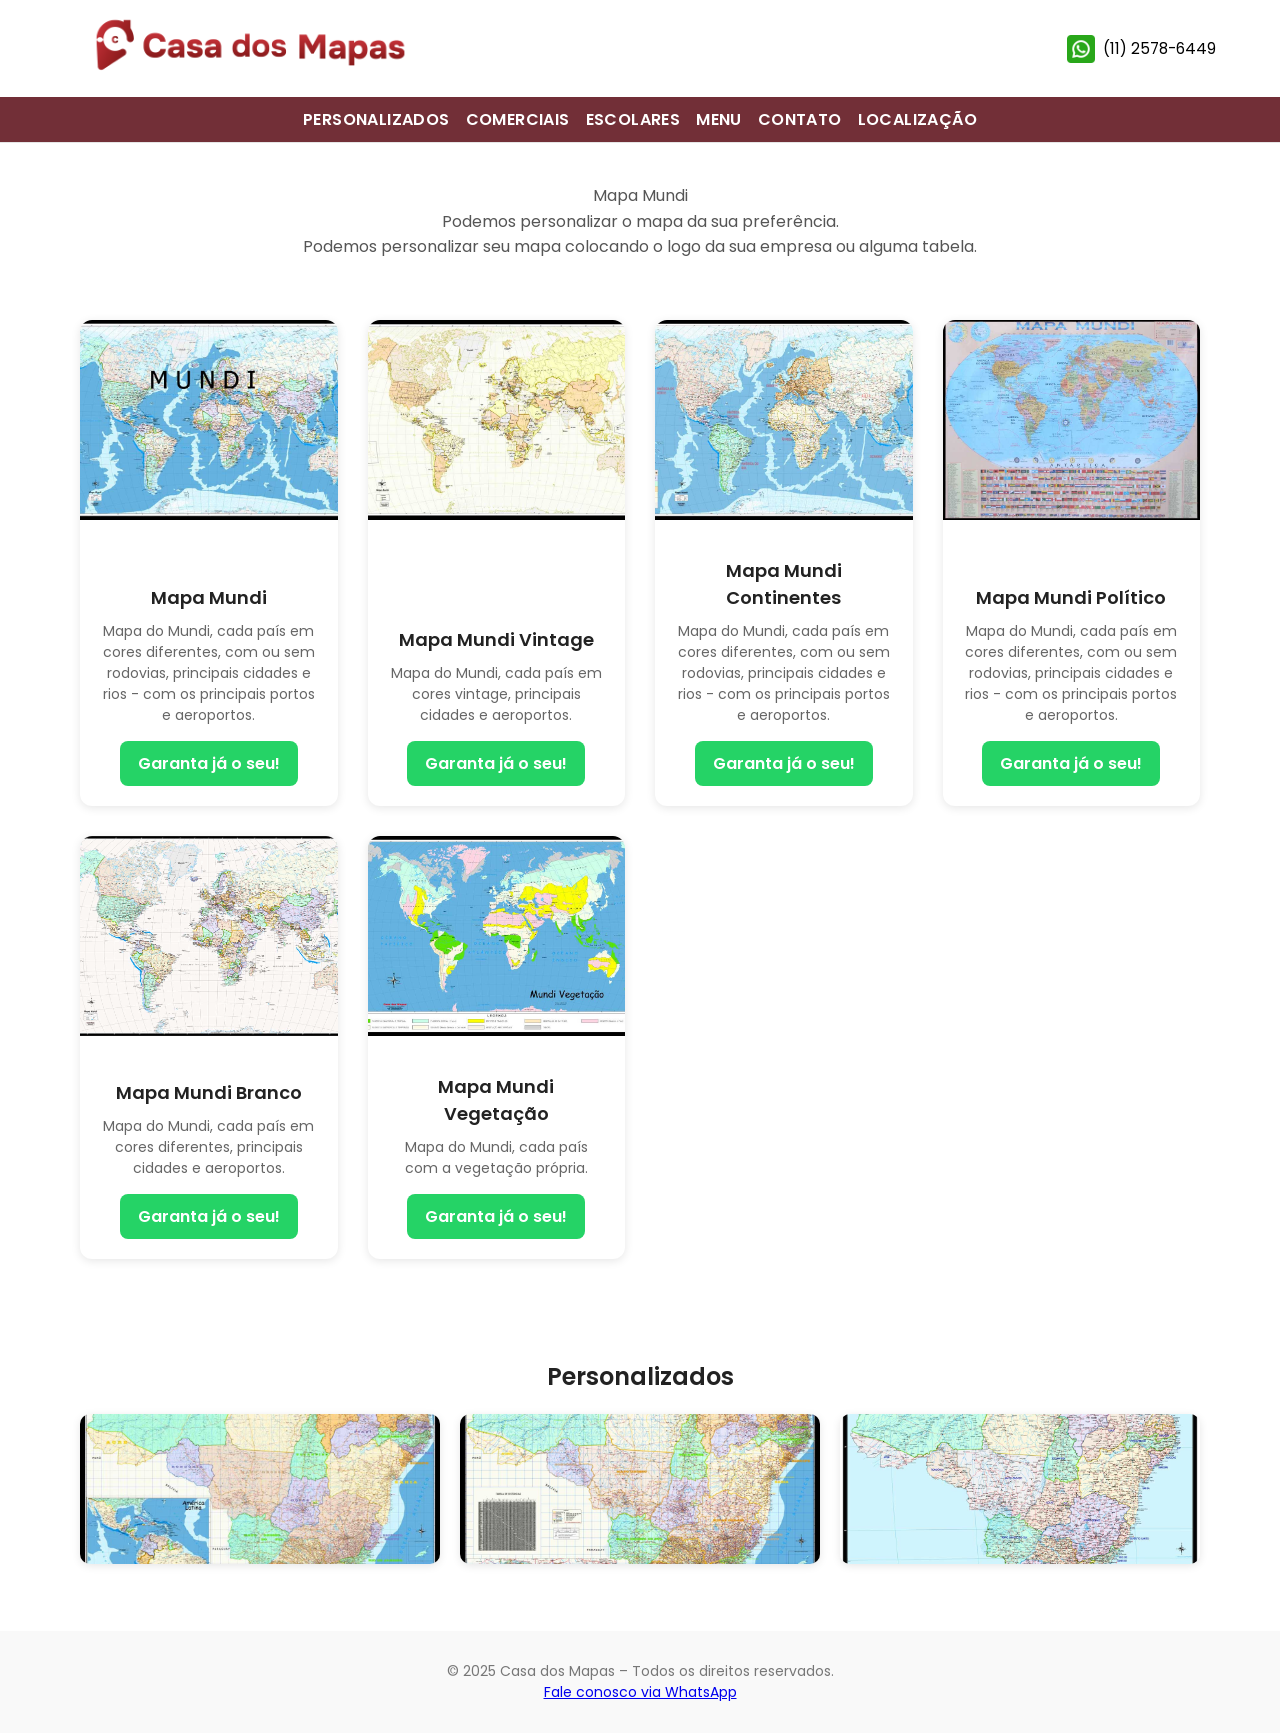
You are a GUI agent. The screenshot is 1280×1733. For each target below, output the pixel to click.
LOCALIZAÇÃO (917, 119)
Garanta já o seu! (209, 763)
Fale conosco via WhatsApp (640, 1692)
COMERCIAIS (518, 119)
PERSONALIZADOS (376, 119)
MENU (719, 119)
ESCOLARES (633, 119)
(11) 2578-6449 (1141, 49)
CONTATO (800, 119)
